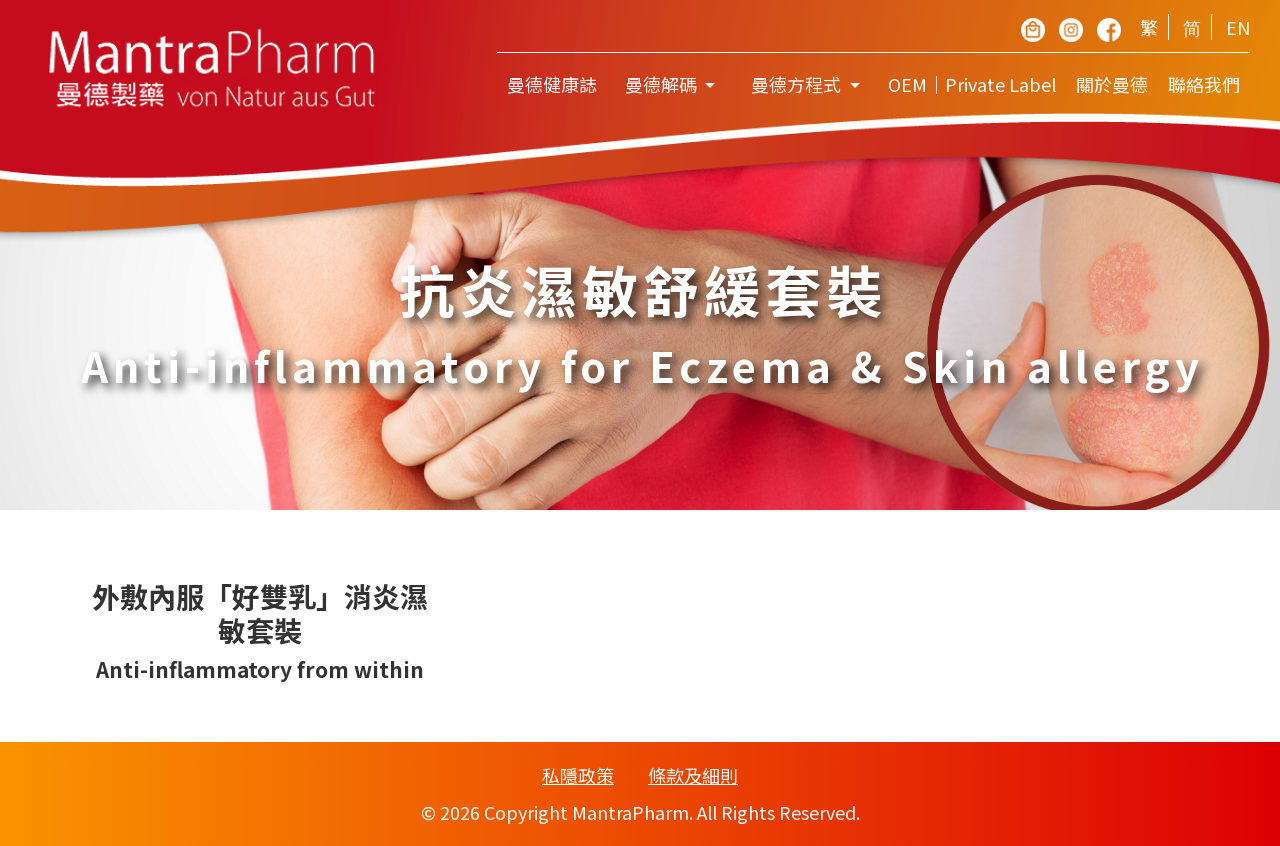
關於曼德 (1112, 84)
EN (1238, 27)
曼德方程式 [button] (798, 84)
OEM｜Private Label (972, 84)
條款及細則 (693, 775)
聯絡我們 (1204, 84)
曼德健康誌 (552, 84)
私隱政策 (578, 775)
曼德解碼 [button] (663, 84)
